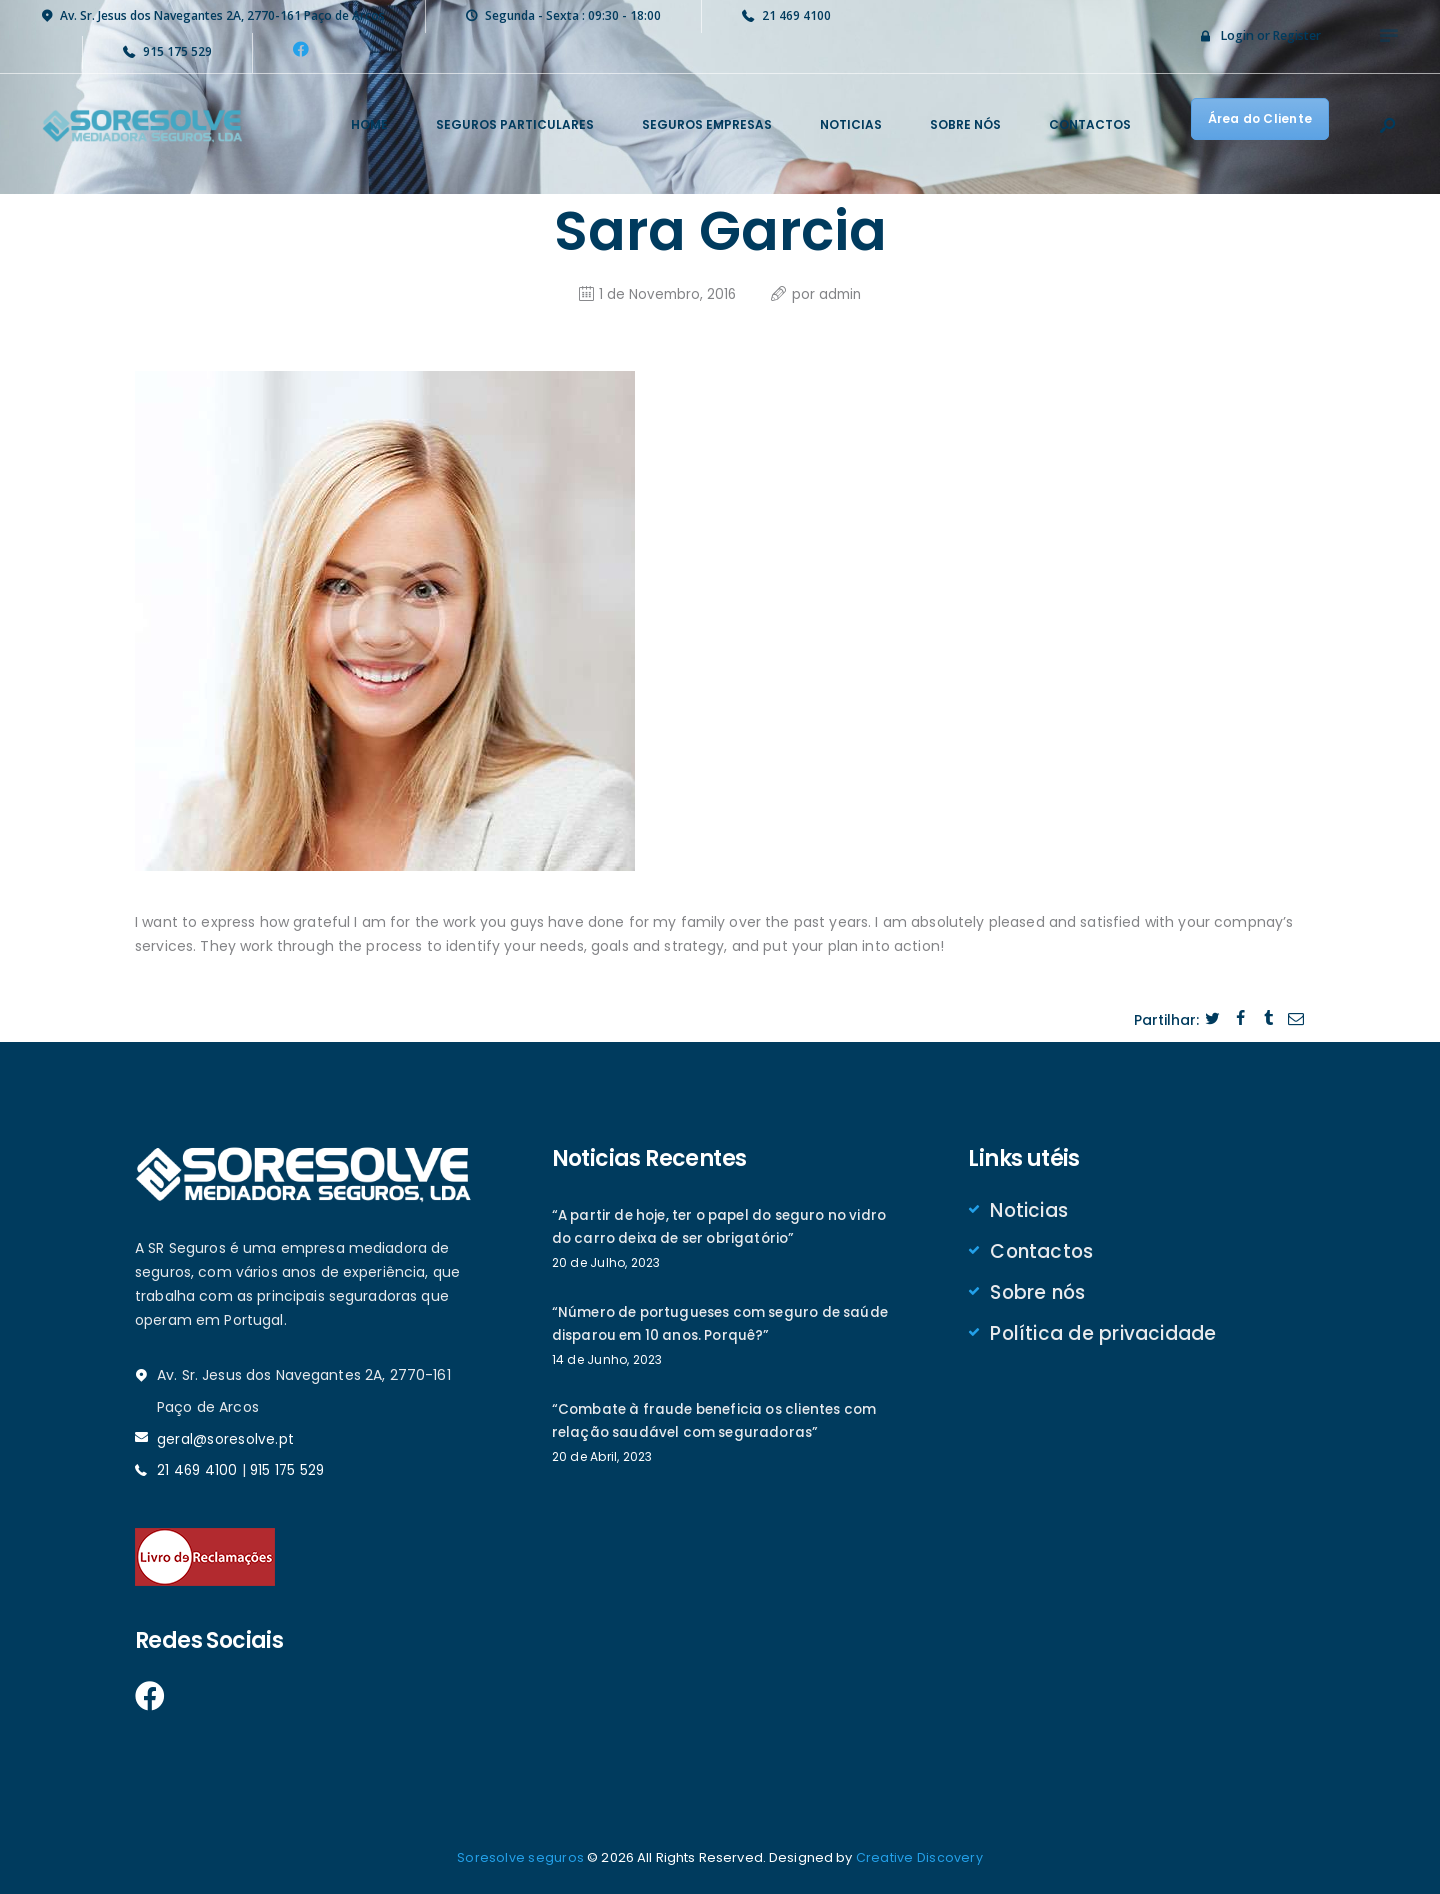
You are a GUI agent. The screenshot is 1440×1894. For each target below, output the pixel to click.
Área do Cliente (1260, 118)
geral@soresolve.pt (225, 1437)
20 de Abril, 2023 (601, 1460)
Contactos (1042, 1251)
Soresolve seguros (521, 1855)
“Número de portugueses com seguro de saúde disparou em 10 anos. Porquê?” (702, 1325)
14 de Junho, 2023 (606, 1361)
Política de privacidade (1102, 1335)
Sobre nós (1038, 1293)
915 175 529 (289, 1468)
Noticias (1029, 1209)
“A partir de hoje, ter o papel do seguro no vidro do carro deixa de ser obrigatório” (707, 1226)
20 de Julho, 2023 (605, 1262)
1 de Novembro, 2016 (666, 292)
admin (841, 292)
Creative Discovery (919, 1855)
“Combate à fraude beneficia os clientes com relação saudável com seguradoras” (720, 1424)
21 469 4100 (198, 1468)
